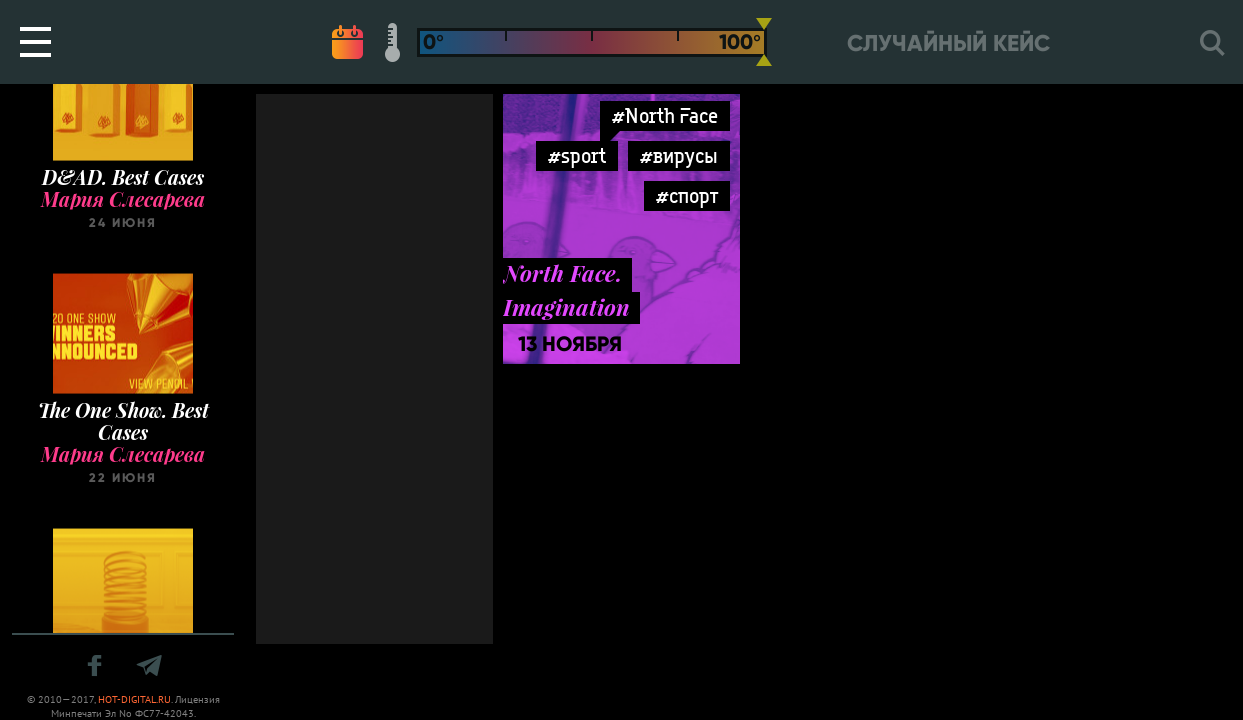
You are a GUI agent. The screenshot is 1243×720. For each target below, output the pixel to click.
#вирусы (679, 155)
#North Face (665, 115)
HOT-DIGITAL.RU (134, 699)
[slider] (764, 42)
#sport (577, 155)
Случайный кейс (948, 43)
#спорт (687, 195)
